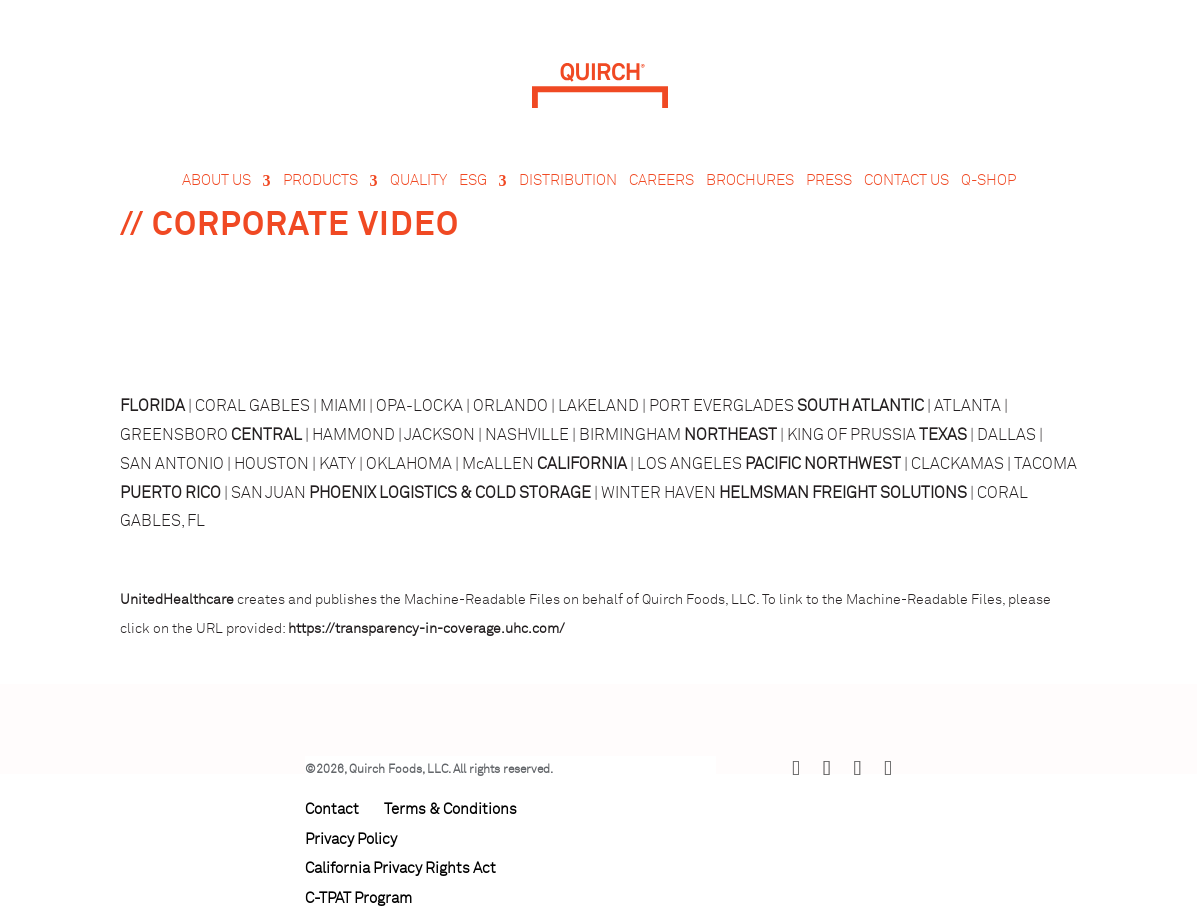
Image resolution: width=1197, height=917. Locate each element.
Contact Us (906, 181)
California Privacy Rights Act (400, 868)
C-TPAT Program (358, 898)
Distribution (568, 181)
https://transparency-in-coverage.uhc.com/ (426, 629)
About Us (216, 181)
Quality (418, 181)
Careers (661, 181)
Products (320, 181)
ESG (473, 181)
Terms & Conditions (450, 809)
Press (829, 181)
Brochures (750, 181)
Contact (332, 809)
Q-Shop (988, 181)
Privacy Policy (351, 839)
